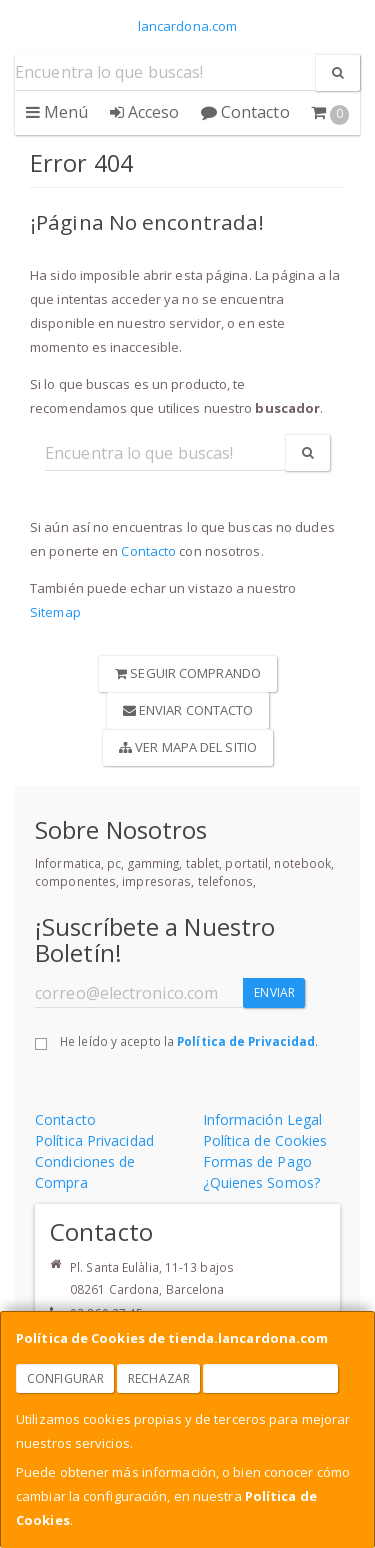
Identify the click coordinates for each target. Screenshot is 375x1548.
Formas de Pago (257, 1161)
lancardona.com (187, 26)
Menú (57, 112)
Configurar (65, 1378)
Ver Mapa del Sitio (188, 747)
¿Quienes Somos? (262, 1182)
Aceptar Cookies (271, 1378)
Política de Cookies (265, 1140)
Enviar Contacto (188, 710)
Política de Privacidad (246, 1041)
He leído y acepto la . (189, 1041)
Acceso (145, 112)
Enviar (274, 992)
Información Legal (263, 1119)
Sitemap (55, 612)
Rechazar (159, 1378)
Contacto (245, 112)
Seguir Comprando (188, 673)
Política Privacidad (94, 1140)
